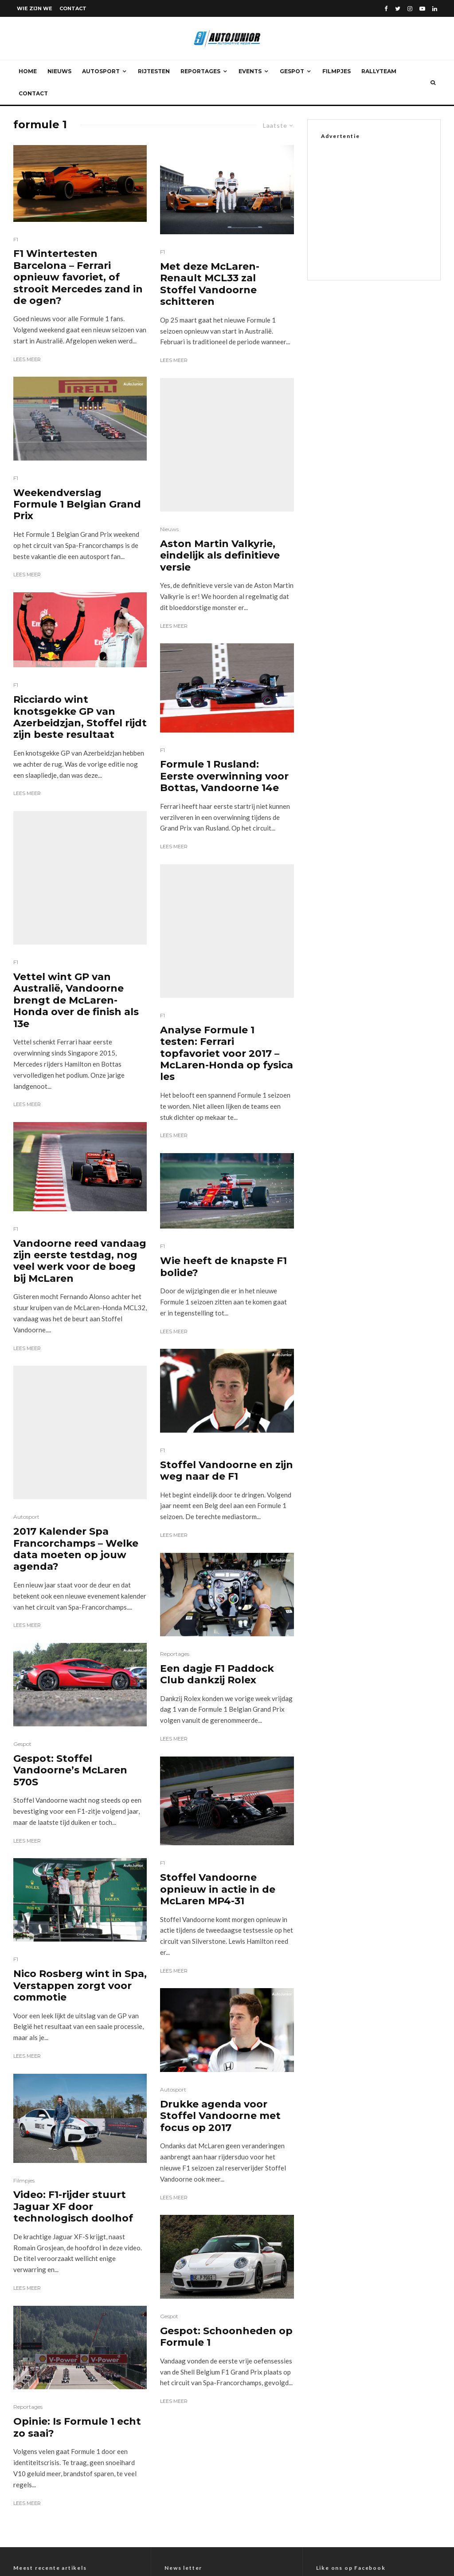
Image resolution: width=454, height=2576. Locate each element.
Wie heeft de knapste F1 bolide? (223, 1155)
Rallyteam (378, 71)
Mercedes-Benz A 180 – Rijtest (59, 2351)
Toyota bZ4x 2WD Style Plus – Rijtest (69, 2378)
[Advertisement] (387, 208)
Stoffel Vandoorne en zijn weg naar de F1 (226, 1359)
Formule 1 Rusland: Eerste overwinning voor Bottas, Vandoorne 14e (224, 709)
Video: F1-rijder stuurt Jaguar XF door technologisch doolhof (73, 1953)
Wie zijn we (34, 8)
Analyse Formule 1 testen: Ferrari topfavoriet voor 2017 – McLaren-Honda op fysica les (226, 942)
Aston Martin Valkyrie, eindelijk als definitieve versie (220, 488)
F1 (15, 239)
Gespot (292, 71)
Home (28, 71)
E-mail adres (188, 2368)
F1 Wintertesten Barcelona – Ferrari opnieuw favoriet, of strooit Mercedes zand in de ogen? (78, 277)
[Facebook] (386, 8)
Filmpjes (336, 71)
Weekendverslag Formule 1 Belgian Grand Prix (77, 504)
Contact (72, 8)
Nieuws (59, 71)
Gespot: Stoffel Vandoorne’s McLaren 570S (70, 1517)
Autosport (101, 71)
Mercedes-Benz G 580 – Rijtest (59, 2337)
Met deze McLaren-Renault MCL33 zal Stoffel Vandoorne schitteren (209, 284)
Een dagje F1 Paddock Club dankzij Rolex (217, 1563)
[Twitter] (397, 8)
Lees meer (27, 359)
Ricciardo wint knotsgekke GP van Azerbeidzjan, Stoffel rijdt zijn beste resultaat (80, 717)
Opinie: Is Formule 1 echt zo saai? (77, 2174)
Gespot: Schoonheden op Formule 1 (226, 2148)
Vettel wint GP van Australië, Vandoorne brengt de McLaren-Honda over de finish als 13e (76, 874)
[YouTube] (422, 8)
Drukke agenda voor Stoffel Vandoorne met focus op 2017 (220, 2004)
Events (250, 71)
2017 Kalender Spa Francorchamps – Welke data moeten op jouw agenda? (75, 1296)
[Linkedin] (435, 8)
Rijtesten (154, 71)
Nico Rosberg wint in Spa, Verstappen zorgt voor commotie (80, 1732)
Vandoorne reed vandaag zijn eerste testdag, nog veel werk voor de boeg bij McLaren (79, 1134)
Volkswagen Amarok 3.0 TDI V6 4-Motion (75, 2364)
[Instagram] (410, 8)
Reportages (200, 71)
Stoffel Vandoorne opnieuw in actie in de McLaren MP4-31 (217, 1778)
